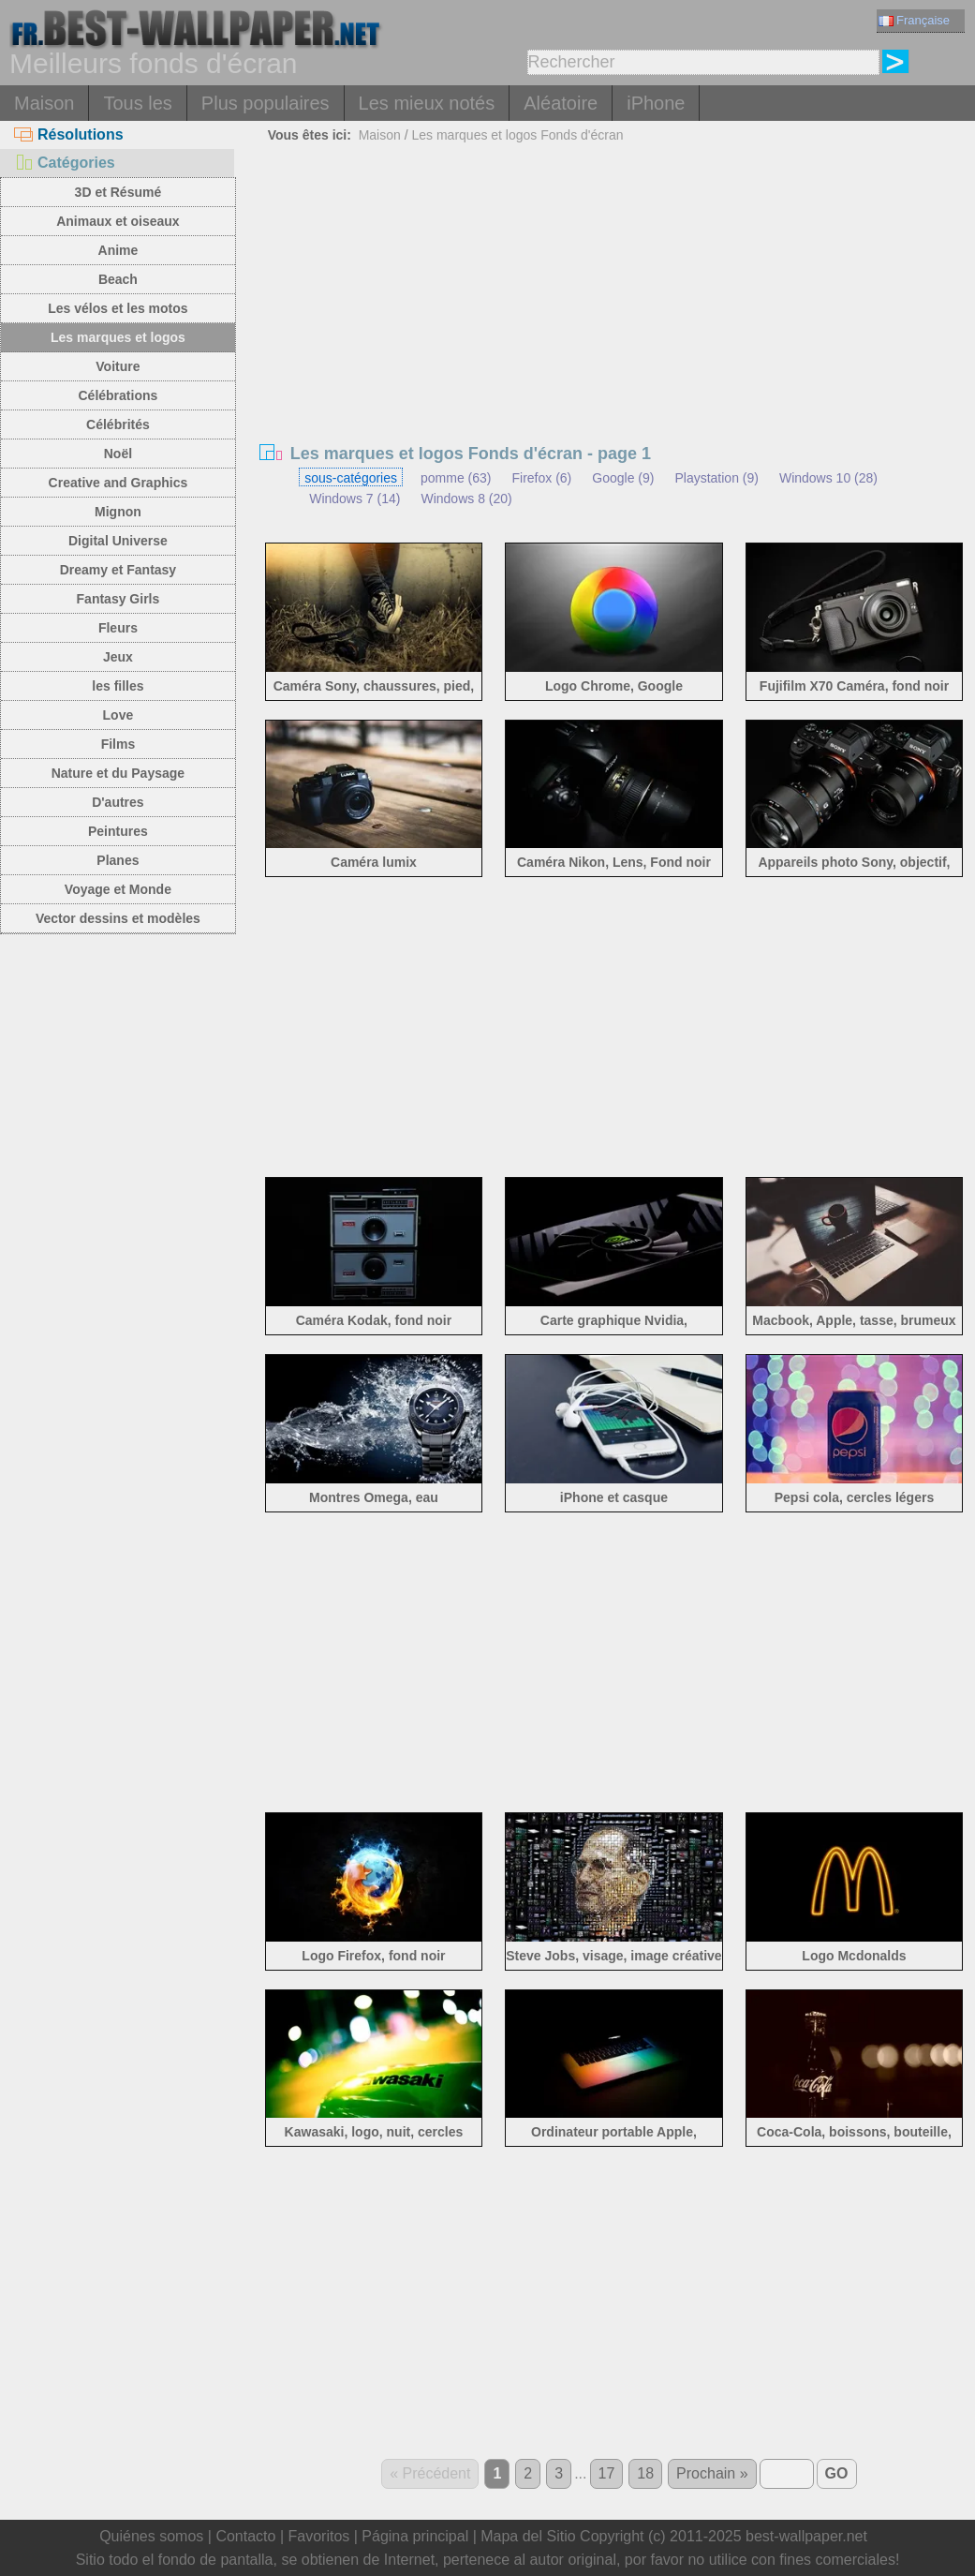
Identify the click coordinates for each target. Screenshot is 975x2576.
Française (914, 20)
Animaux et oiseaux (118, 221)
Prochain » (712, 2473)
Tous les (137, 103)
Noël (118, 453)
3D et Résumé (118, 192)
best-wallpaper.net (806, 2536)
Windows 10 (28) (828, 477)
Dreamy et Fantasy (118, 569)
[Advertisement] (614, 289)
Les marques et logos (118, 337)
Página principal (415, 2536)
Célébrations (118, 395)
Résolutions (69, 134)
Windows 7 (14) (354, 498)
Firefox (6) (541, 477)
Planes (117, 860)
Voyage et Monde (118, 889)
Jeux (118, 656)
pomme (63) (456, 477)
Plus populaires (265, 103)
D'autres (117, 802)
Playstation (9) (716, 477)
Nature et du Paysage (118, 773)
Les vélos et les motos (117, 308)
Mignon (118, 511)
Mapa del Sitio (527, 2536)
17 (606, 2473)
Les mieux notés (427, 103)
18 (645, 2473)
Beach (118, 279)
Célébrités (118, 424)
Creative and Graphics (118, 482)
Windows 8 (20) (466, 498)
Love (118, 714)
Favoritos (318, 2536)
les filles (117, 685)
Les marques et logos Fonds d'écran (517, 134)
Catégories (64, 163)
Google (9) (623, 477)
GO (837, 2473)
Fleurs (118, 627)
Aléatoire (561, 103)
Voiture (118, 366)
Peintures (118, 831)
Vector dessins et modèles (118, 918)
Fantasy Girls (118, 598)
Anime (118, 250)
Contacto (245, 2536)
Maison (44, 103)
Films (118, 744)
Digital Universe (118, 540)
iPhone (656, 103)
